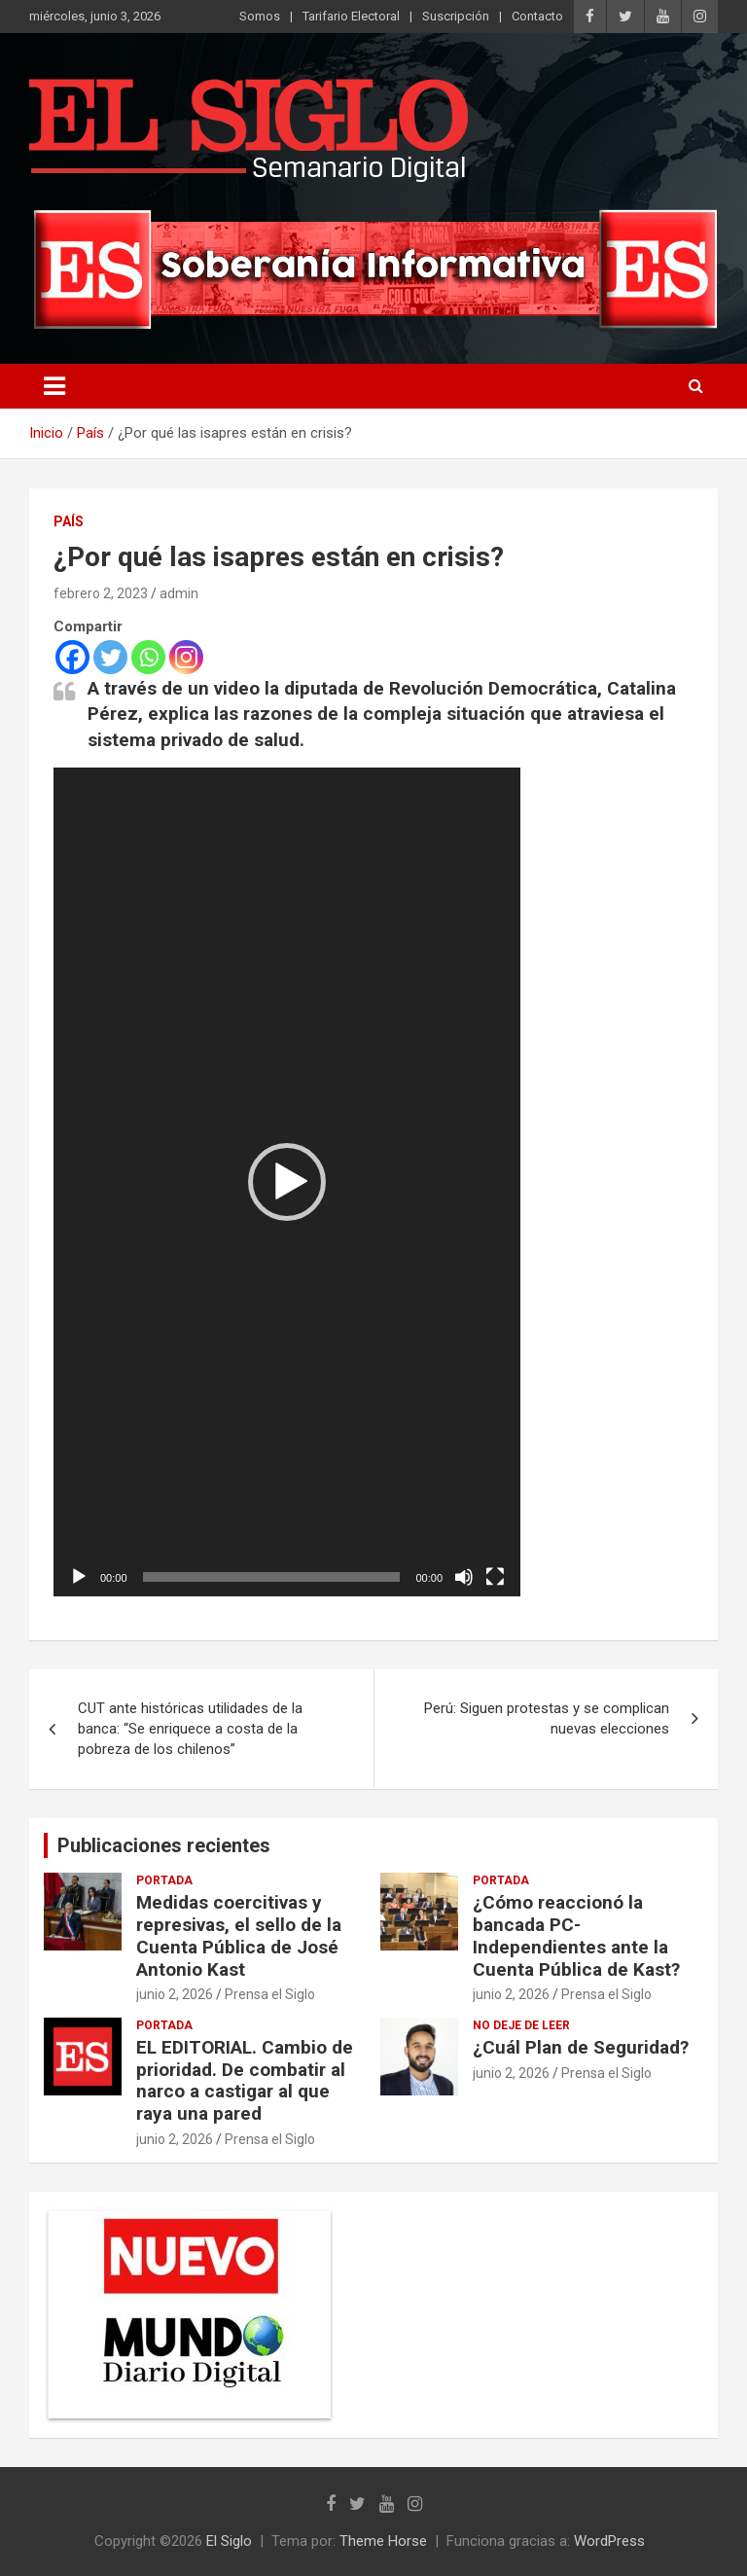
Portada (164, 1880)
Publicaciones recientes (163, 1845)
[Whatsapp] (148, 657)
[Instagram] (186, 657)
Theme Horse (383, 2541)
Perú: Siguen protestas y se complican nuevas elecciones (546, 1718)
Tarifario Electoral (351, 16)
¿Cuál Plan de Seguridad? (581, 2047)
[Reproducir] (79, 1577)
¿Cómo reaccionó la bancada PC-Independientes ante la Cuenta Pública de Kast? (576, 1935)
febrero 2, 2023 (100, 593)
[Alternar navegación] (54, 386)
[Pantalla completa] (495, 1577)
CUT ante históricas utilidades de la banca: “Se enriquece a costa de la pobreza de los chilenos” (190, 1728)
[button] (287, 1182)
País (68, 521)
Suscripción (455, 16)
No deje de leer (521, 2025)
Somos (259, 16)
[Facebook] (72, 657)
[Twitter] (110, 657)
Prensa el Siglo (270, 1994)
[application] (286, 1182)
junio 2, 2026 (174, 1994)
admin (179, 593)
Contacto (537, 16)
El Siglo (229, 2541)
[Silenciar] (464, 1577)
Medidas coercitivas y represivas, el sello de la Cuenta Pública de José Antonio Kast (238, 1935)
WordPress (609, 2541)
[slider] (272, 1577)
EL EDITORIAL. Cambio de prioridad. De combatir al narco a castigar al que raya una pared (244, 2080)
